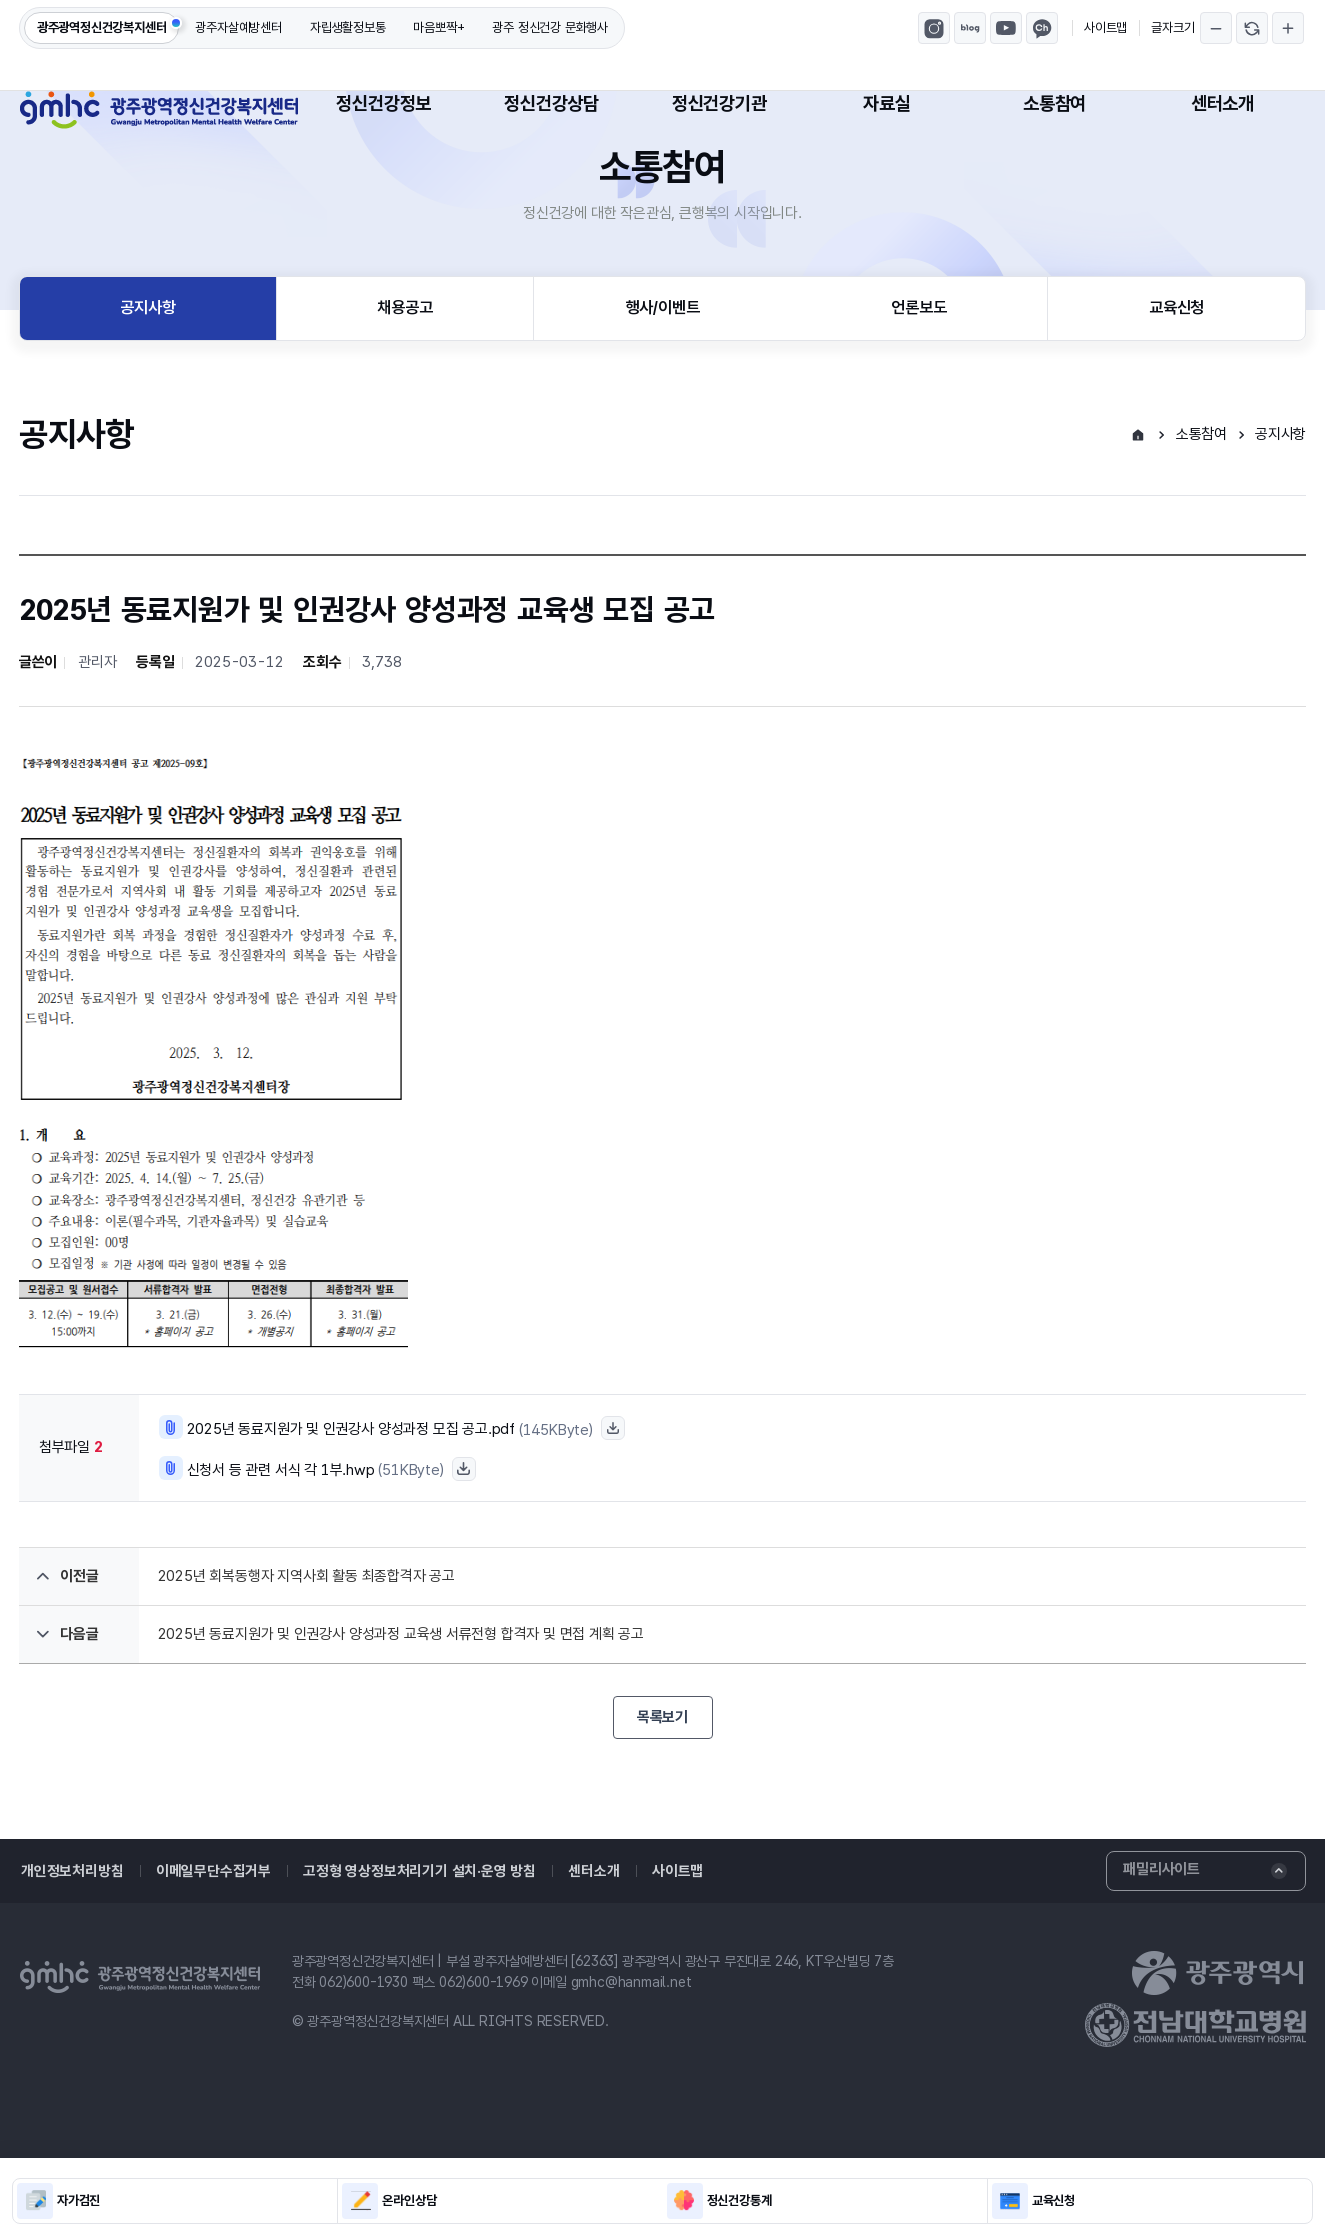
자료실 (886, 103)
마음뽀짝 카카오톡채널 (1042, 28)
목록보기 (662, 1786)
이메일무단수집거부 (206, 1940)
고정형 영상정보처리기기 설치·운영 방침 (408, 1940)
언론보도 (918, 375)
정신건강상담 (551, 103)
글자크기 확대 (1288, 28)
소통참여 (1054, 103)
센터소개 (1222, 103)
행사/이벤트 (662, 375)
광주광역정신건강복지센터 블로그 (970, 28)
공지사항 (147, 375)
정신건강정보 (383, 103)
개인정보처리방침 (70, 1940)
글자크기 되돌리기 (1252, 28)
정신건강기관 (719, 103)
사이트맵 (1105, 27)
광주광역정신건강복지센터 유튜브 (1006, 28)
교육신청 (1176, 375)
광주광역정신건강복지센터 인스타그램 (934, 28)
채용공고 (404, 375)
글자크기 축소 (1216, 28)
